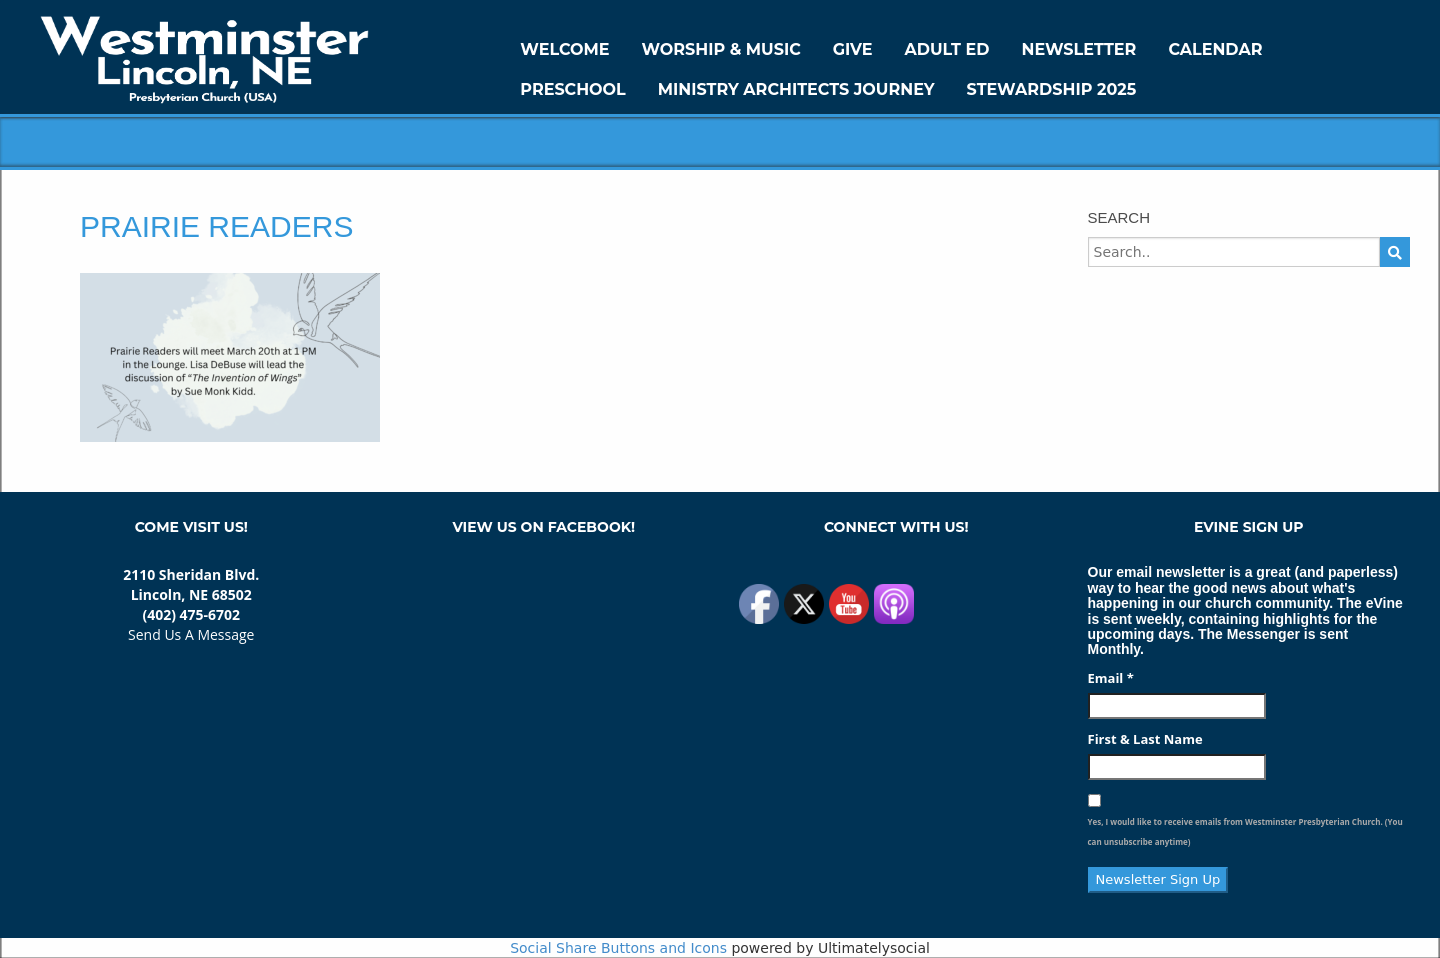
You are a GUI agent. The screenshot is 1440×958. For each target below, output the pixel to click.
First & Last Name (1145, 739)
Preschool (572, 89)
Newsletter (1078, 49)
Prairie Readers (216, 226)
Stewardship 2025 (1052, 89)
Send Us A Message (191, 634)
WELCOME (564, 49)
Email (1111, 678)
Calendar (1215, 49)
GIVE (853, 49)
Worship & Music (721, 49)
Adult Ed (947, 49)
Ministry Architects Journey (796, 89)
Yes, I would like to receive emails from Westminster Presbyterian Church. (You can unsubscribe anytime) (1245, 831)
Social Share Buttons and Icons (618, 948)
